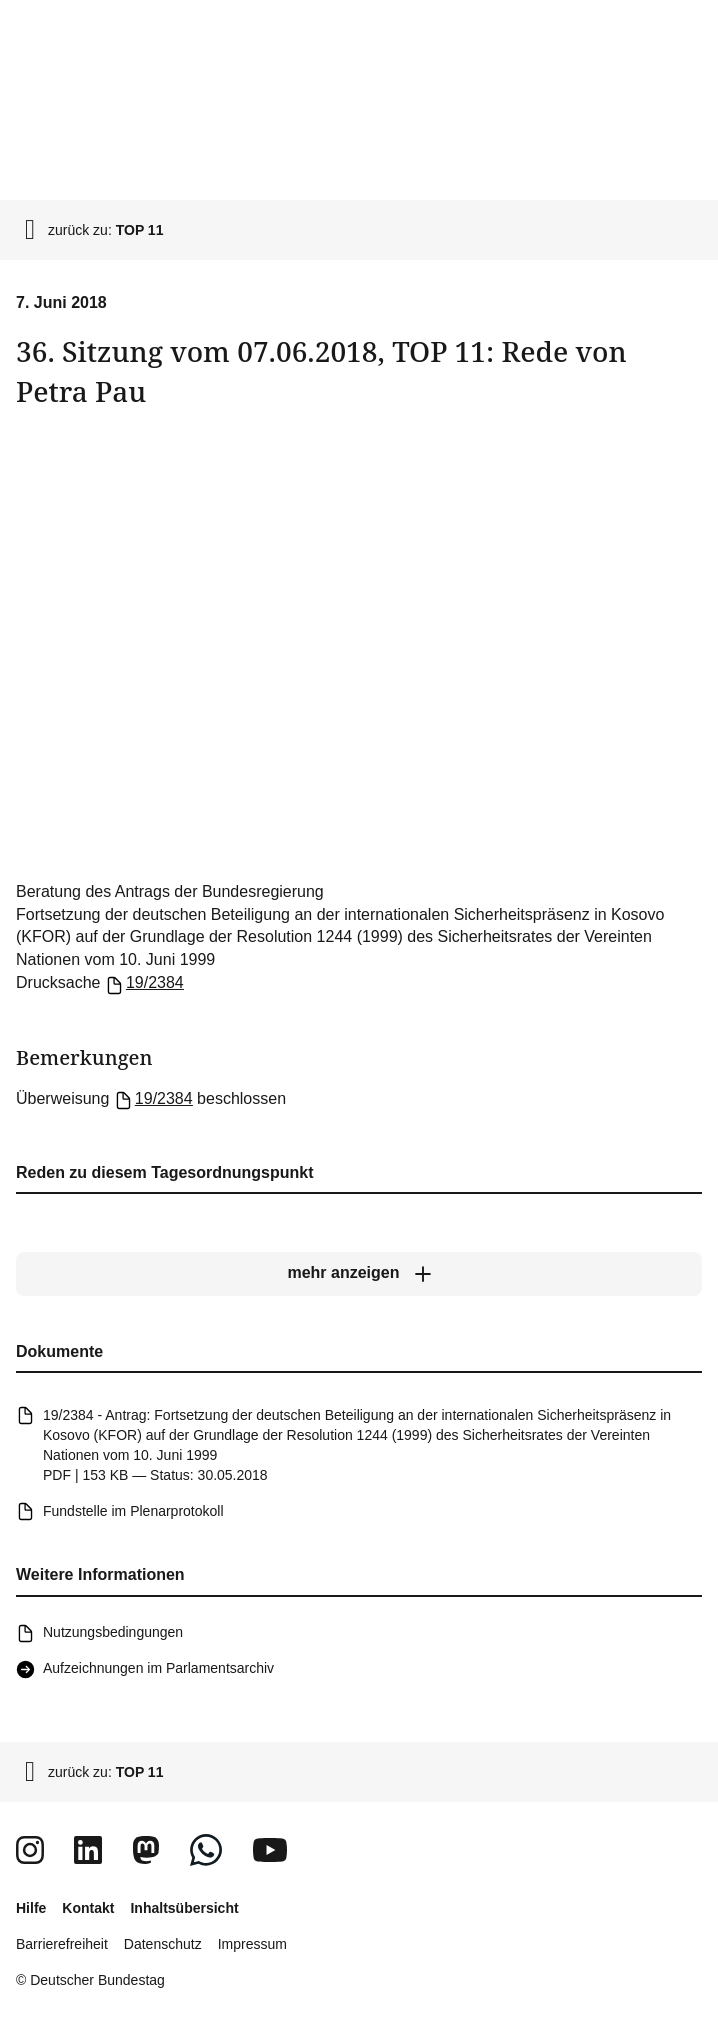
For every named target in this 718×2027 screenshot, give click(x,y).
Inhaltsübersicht (184, 1908)
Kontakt (88, 1908)
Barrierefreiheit (62, 1944)
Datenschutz (163, 1944)
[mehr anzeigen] (359, 1274)
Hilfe (31, 1908)
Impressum (252, 1944)
